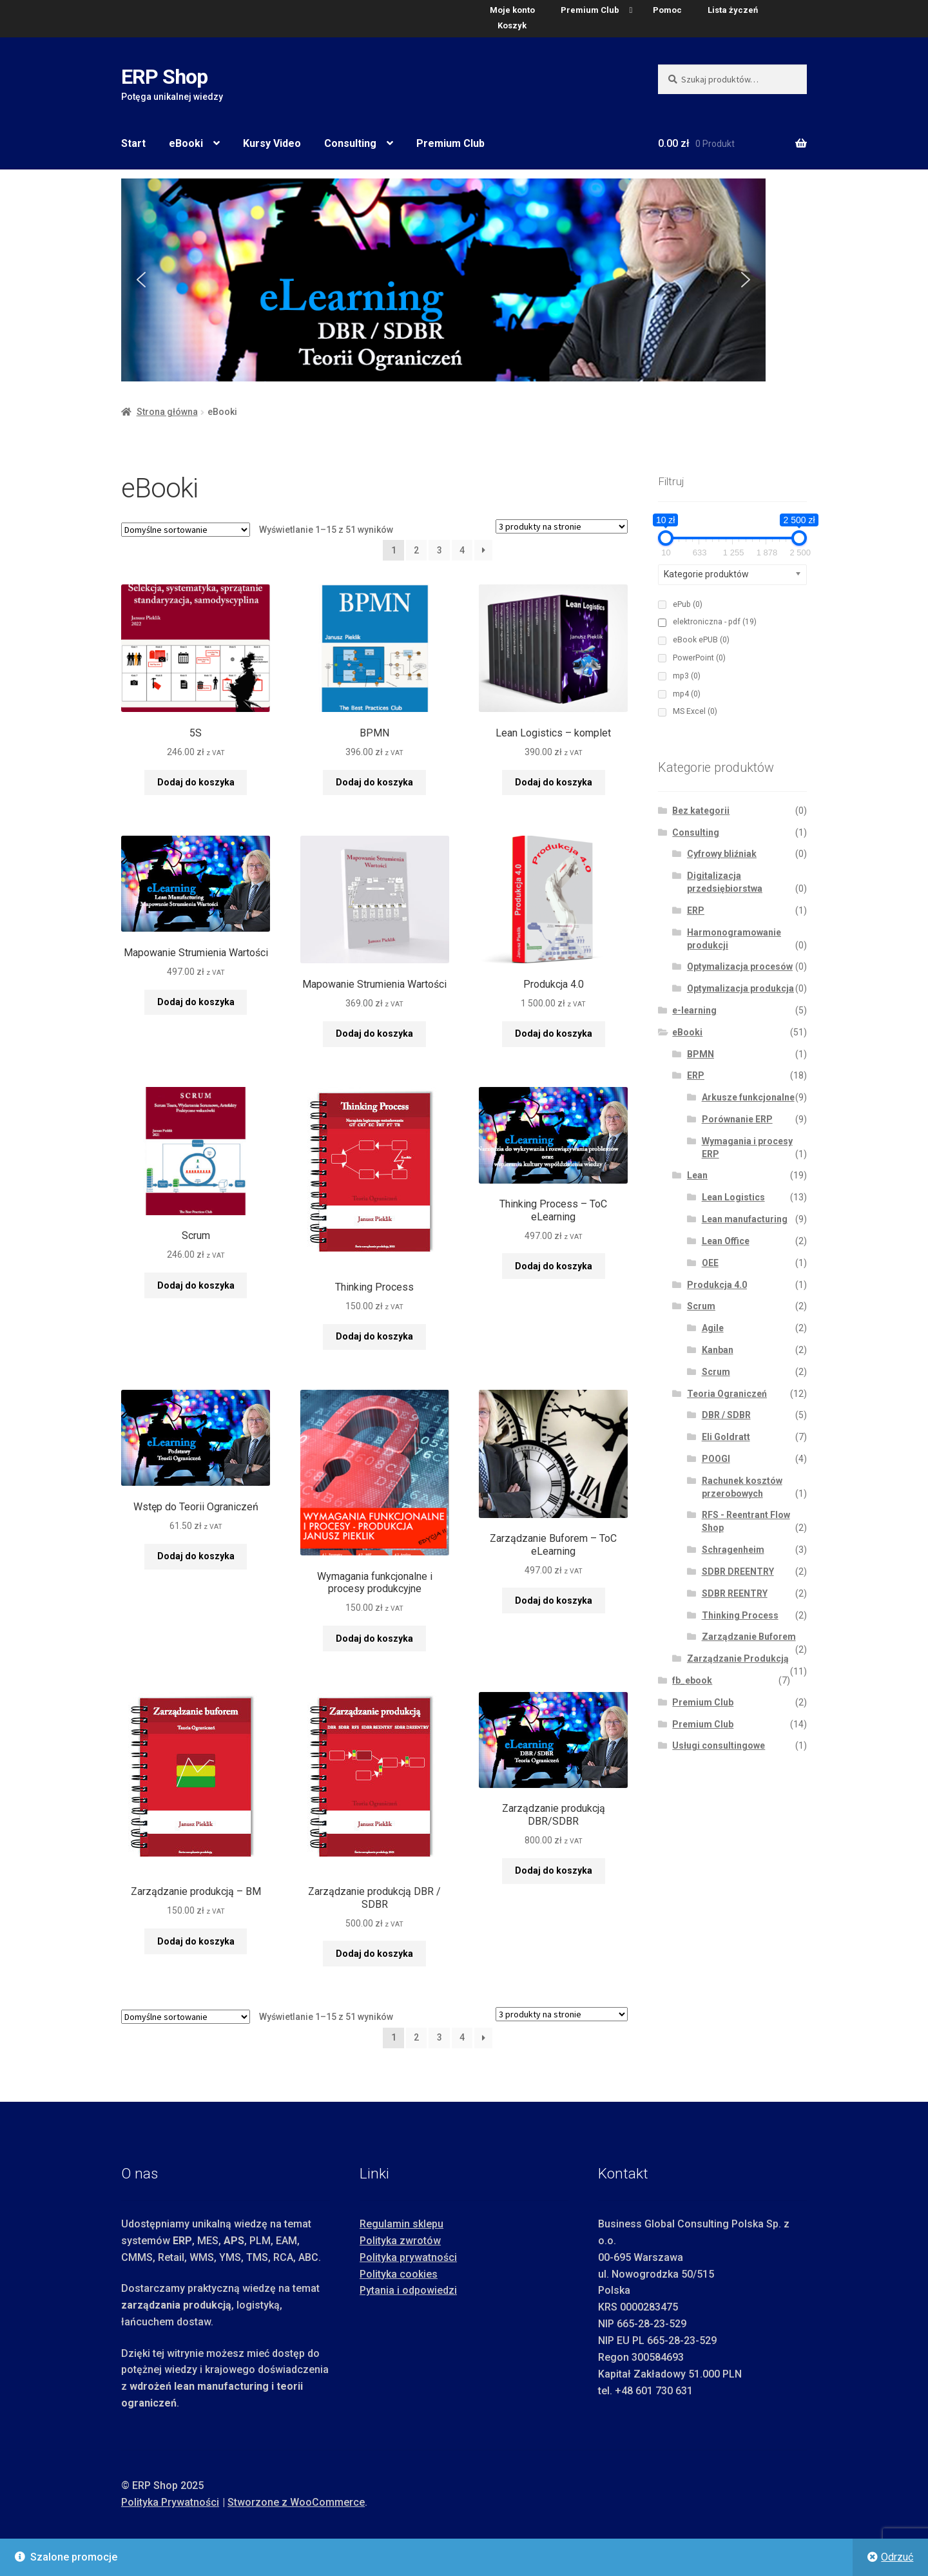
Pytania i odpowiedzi (408, 2290)
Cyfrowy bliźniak (722, 854)
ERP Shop (164, 76)
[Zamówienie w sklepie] (185, 530)
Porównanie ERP (737, 1119)
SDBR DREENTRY (738, 1571)
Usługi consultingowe (718, 1745)
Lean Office (725, 1241)
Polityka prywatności (408, 2257)
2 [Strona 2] (416, 550)
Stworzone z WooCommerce (296, 2502)
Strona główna (167, 412)
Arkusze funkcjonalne (748, 1097)
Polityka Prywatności (170, 2502)
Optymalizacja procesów (740, 966)
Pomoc (667, 10)
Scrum (701, 1306)
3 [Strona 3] (439, 550)
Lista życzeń (733, 10)
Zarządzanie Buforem (749, 1636)
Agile (713, 1328)
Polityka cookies (399, 2274)
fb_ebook (692, 1680)
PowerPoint (699, 657)
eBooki (186, 143)
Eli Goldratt (726, 1437)
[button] (141, 279)
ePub (687, 604)
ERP (695, 910)
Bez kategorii (701, 810)
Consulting (350, 143)
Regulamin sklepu (401, 2224)
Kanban (717, 1350)
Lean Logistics (733, 1197)
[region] (464, 279)
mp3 (687, 675)
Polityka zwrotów (400, 2241)
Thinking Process (740, 1615)
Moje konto (512, 10)
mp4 (687, 693)
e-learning (694, 1010)
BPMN (700, 1054)
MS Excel (695, 711)
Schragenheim (733, 1549)
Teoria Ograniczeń (727, 1394)
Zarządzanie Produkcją (738, 1658)
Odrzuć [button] (897, 2557)
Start (133, 143)
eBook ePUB (701, 639)
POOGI (716, 1459)
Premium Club (590, 10)
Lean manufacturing (745, 1219)
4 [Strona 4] (462, 550)
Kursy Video (272, 143)
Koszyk (512, 25)
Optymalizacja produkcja (740, 988)
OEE (710, 1263)
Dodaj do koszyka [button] (196, 782)
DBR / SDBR (726, 1415)
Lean (697, 1175)
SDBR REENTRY (735, 1593)
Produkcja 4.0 (717, 1285)
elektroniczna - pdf (715, 621)
